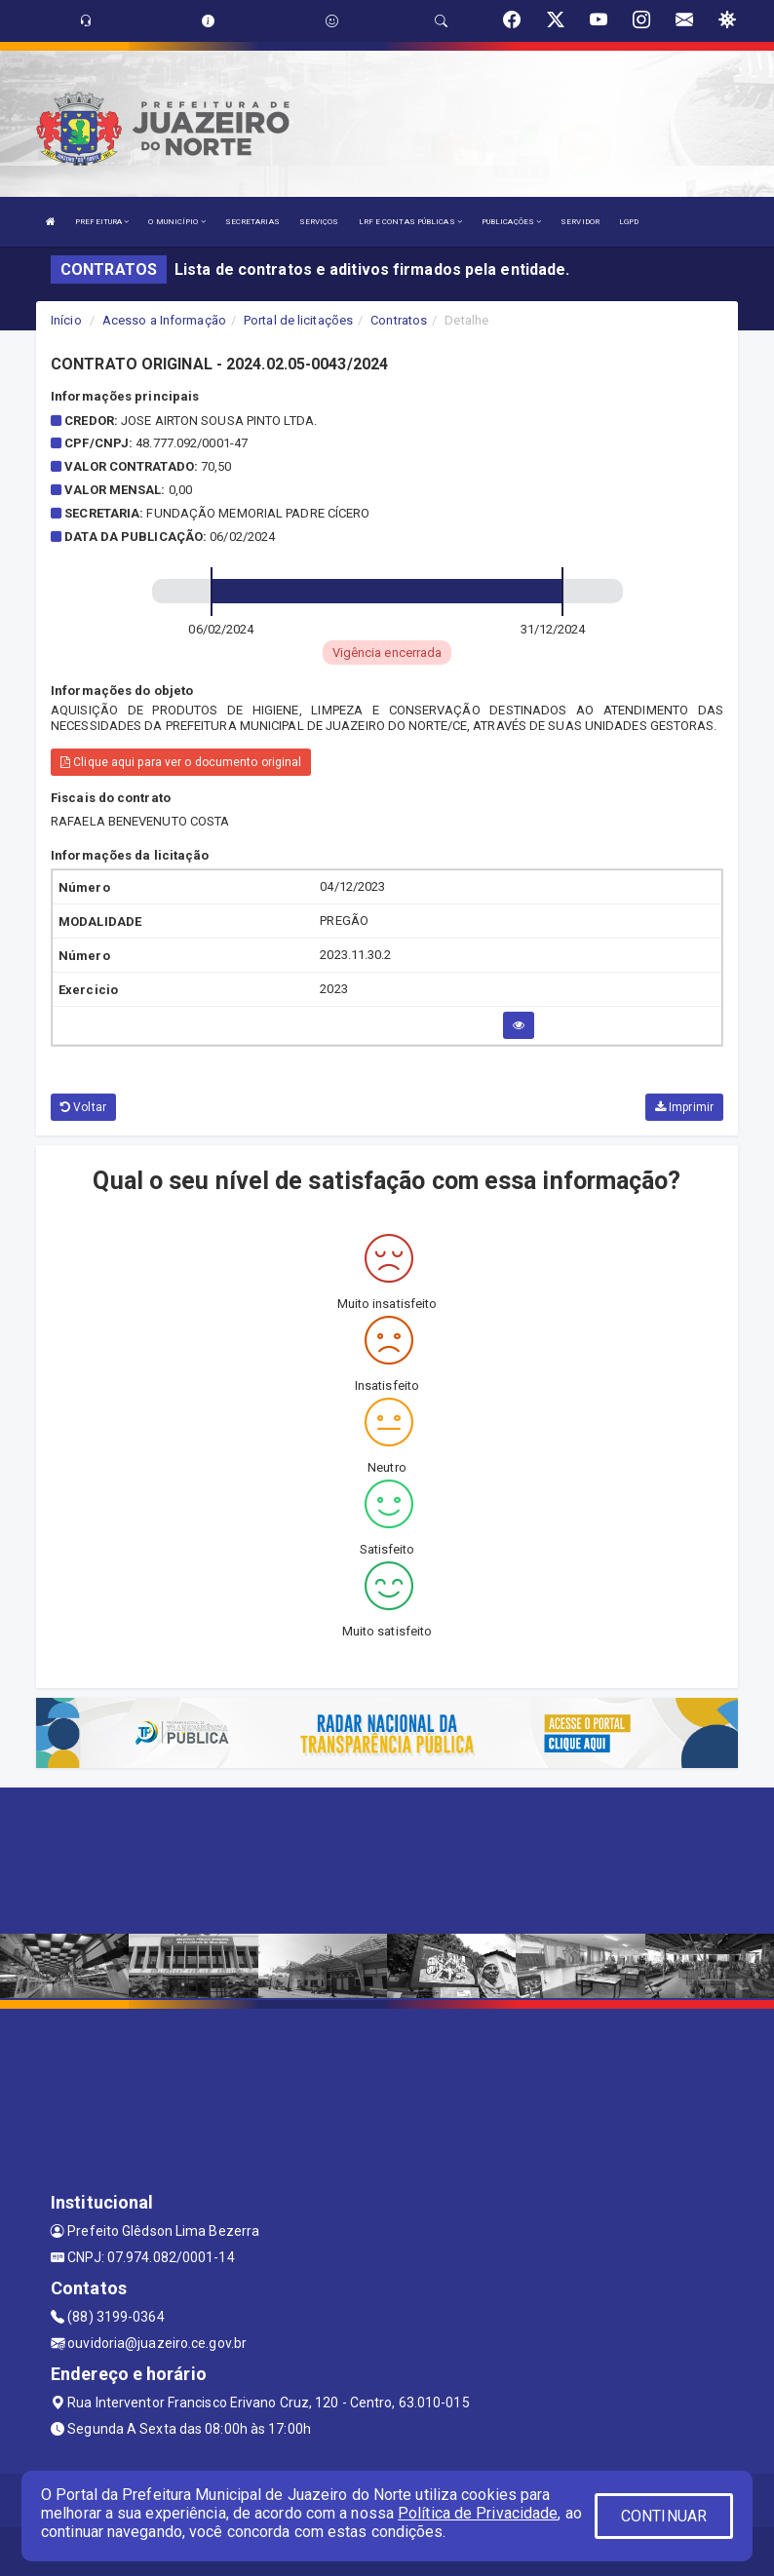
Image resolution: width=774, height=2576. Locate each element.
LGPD (629, 221)
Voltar (83, 1107)
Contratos (398, 320)
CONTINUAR (664, 2516)
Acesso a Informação (164, 320)
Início (66, 320)
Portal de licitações (298, 320)
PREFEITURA (102, 221)
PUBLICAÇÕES (511, 221)
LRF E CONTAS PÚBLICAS (410, 221)
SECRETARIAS (252, 221)
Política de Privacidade (478, 2513)
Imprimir (684, 1107)
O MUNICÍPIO (176, 221)
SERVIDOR (580, 221)
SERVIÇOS (319, 221)
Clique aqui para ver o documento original (180, 762)
